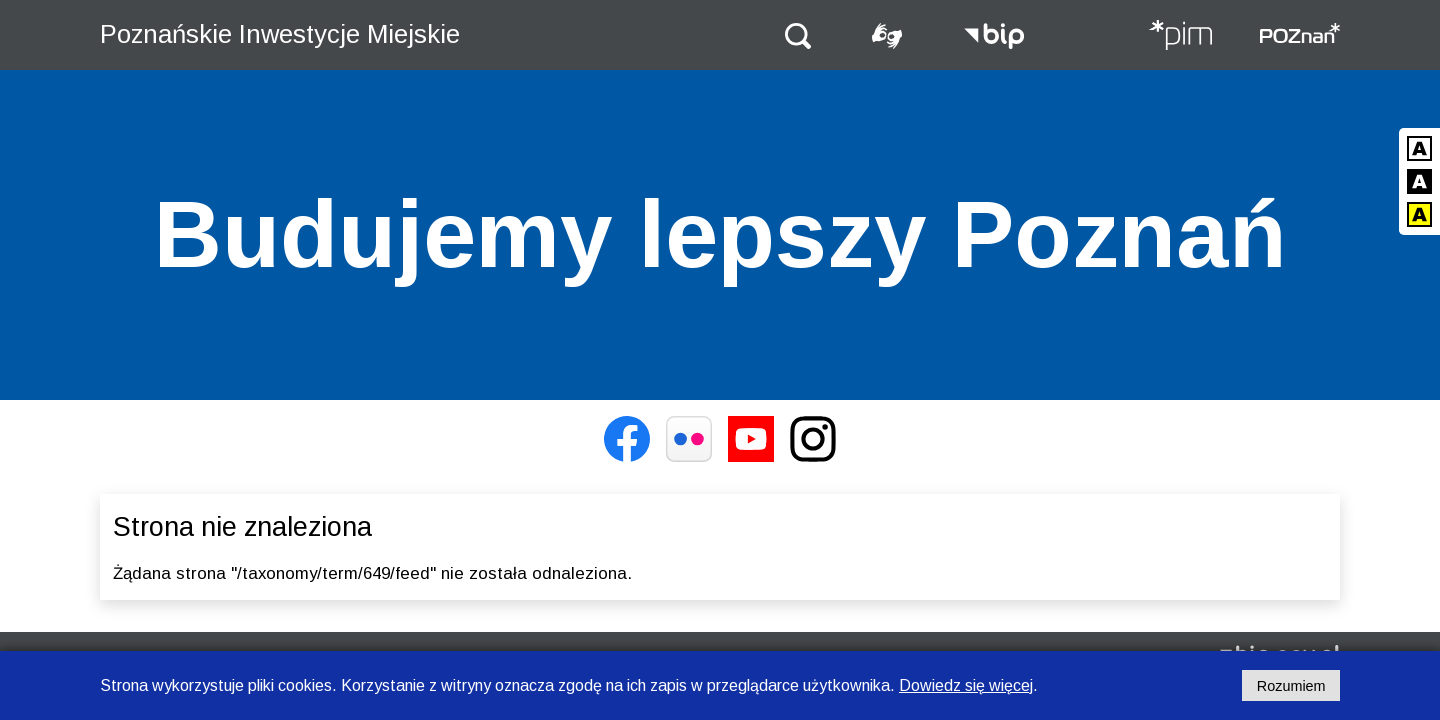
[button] (798, 34)
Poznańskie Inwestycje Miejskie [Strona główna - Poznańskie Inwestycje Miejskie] (280, 34)
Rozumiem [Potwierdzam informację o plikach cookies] (1291, 686)
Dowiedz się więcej (966, 685)
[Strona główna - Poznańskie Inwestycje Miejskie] (1180, 36)
